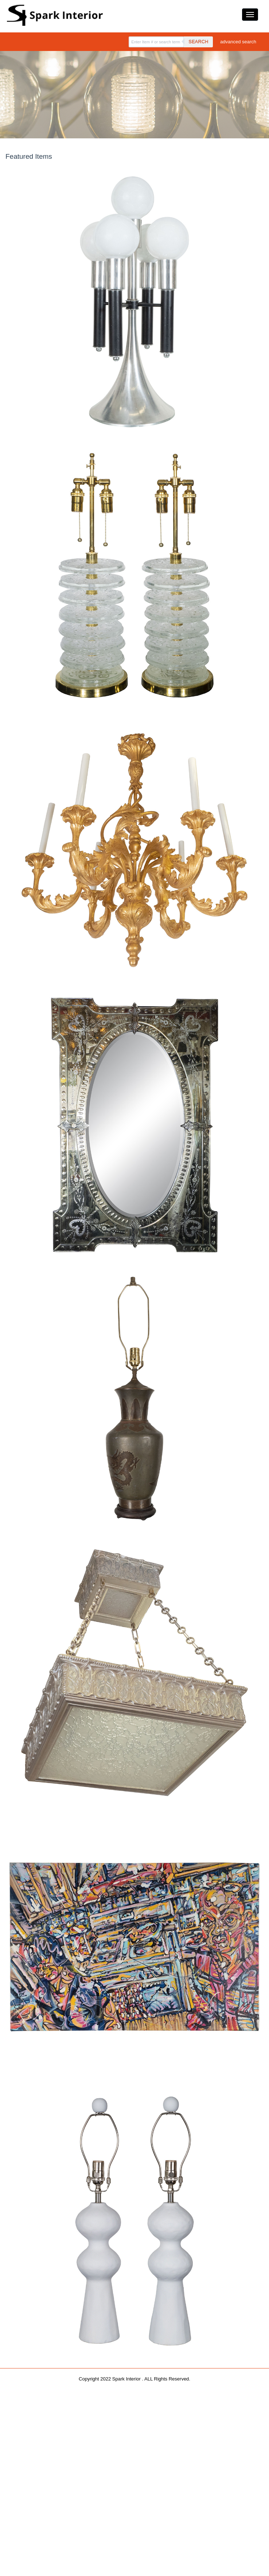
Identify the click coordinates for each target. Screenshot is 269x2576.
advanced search (238, 41)
